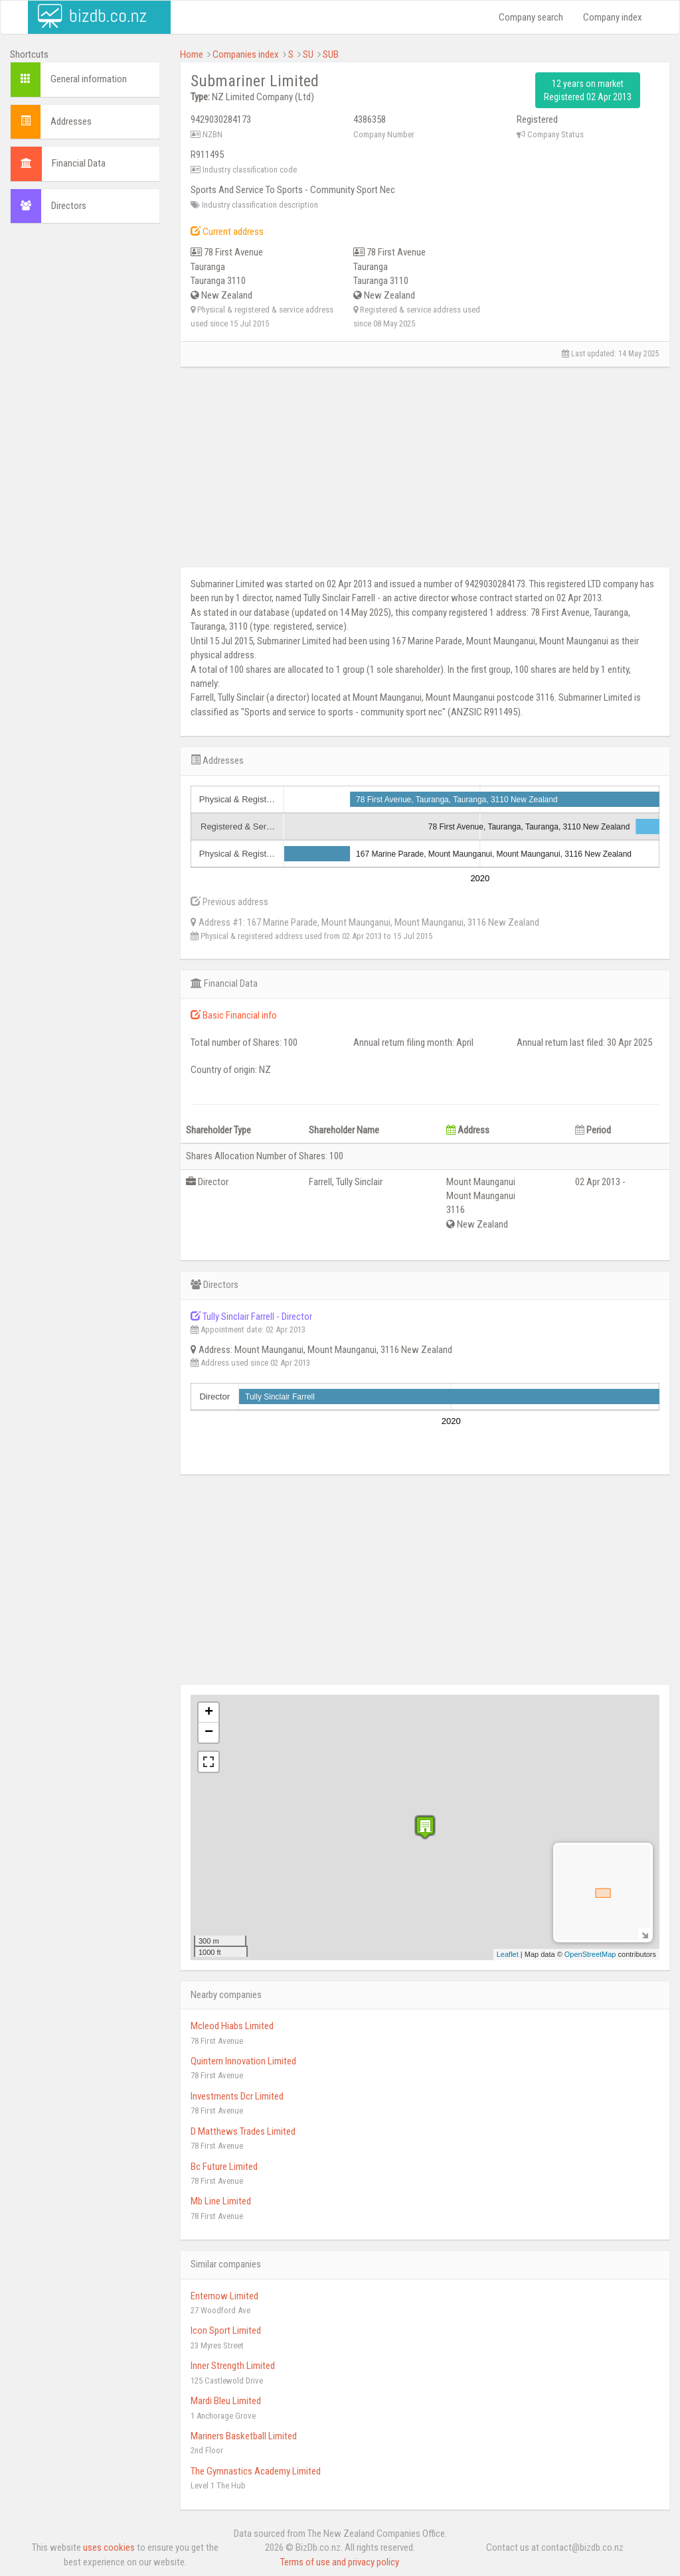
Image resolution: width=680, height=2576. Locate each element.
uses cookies (109, 2547)
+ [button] (209, 1713)
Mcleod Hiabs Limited (232, 2026)
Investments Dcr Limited (237, 2096)
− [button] (209, 1733)
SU (308, 54)
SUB (331, 54)
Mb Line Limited (221, 2201)
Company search (531, 17)
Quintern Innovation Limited (243, 2061)
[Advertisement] (85, 436)
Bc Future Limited (224, 2167)
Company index (612, 17)
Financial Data (79, 163)
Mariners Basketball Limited (244, 2436)
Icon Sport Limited (226, 2330)
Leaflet (508, 1954)
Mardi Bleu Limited (226, 2401)
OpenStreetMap (590, 1954)
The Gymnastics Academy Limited (256, 2471)
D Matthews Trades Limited (243, 2131)
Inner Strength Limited (233, 2366)
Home (191, 54)
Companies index (245, 54)
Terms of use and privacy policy (339, 2562)
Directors (68, 206)
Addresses (71, 121)
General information (88, 79)
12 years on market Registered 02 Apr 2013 (588, 90)
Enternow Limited (224, 2296)
